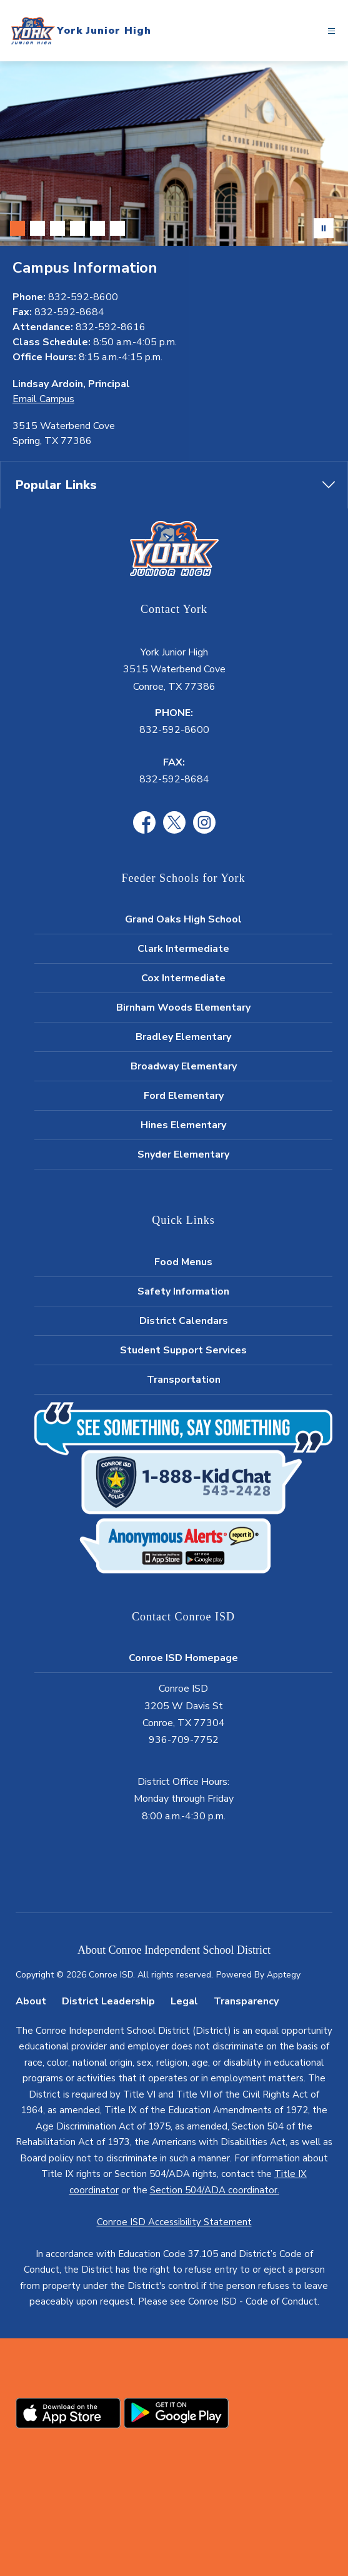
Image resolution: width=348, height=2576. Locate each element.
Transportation (184, 1379)
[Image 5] (97, 228)
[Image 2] (37, 228)
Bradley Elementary (183, 1037)
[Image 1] (17, 228)
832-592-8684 (174, 779)
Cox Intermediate (183, 978)
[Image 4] (77, 228)
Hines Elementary (183, 1125)
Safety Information (183, 1291)
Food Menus (183, 1262)
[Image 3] (57, 228)
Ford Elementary (184, 1096)
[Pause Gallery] (324, 228)
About (31, 2001)
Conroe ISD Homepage (183, 1658)
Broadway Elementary (184, 1066)
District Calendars (183, 1321)
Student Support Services (183, 1350)
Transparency (246, 2001)
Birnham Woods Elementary (183, 1007)
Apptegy (284, 1975)
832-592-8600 (174, 730)
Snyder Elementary (183, 1154)
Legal (184, 2001)
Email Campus (43, 399)
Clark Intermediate (183, 949)
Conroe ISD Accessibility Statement (174, 2222)
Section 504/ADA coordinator (213, 2190)
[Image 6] (117, 228)
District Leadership (108, 2001)
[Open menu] (331, 31)
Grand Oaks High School (183, 919)
